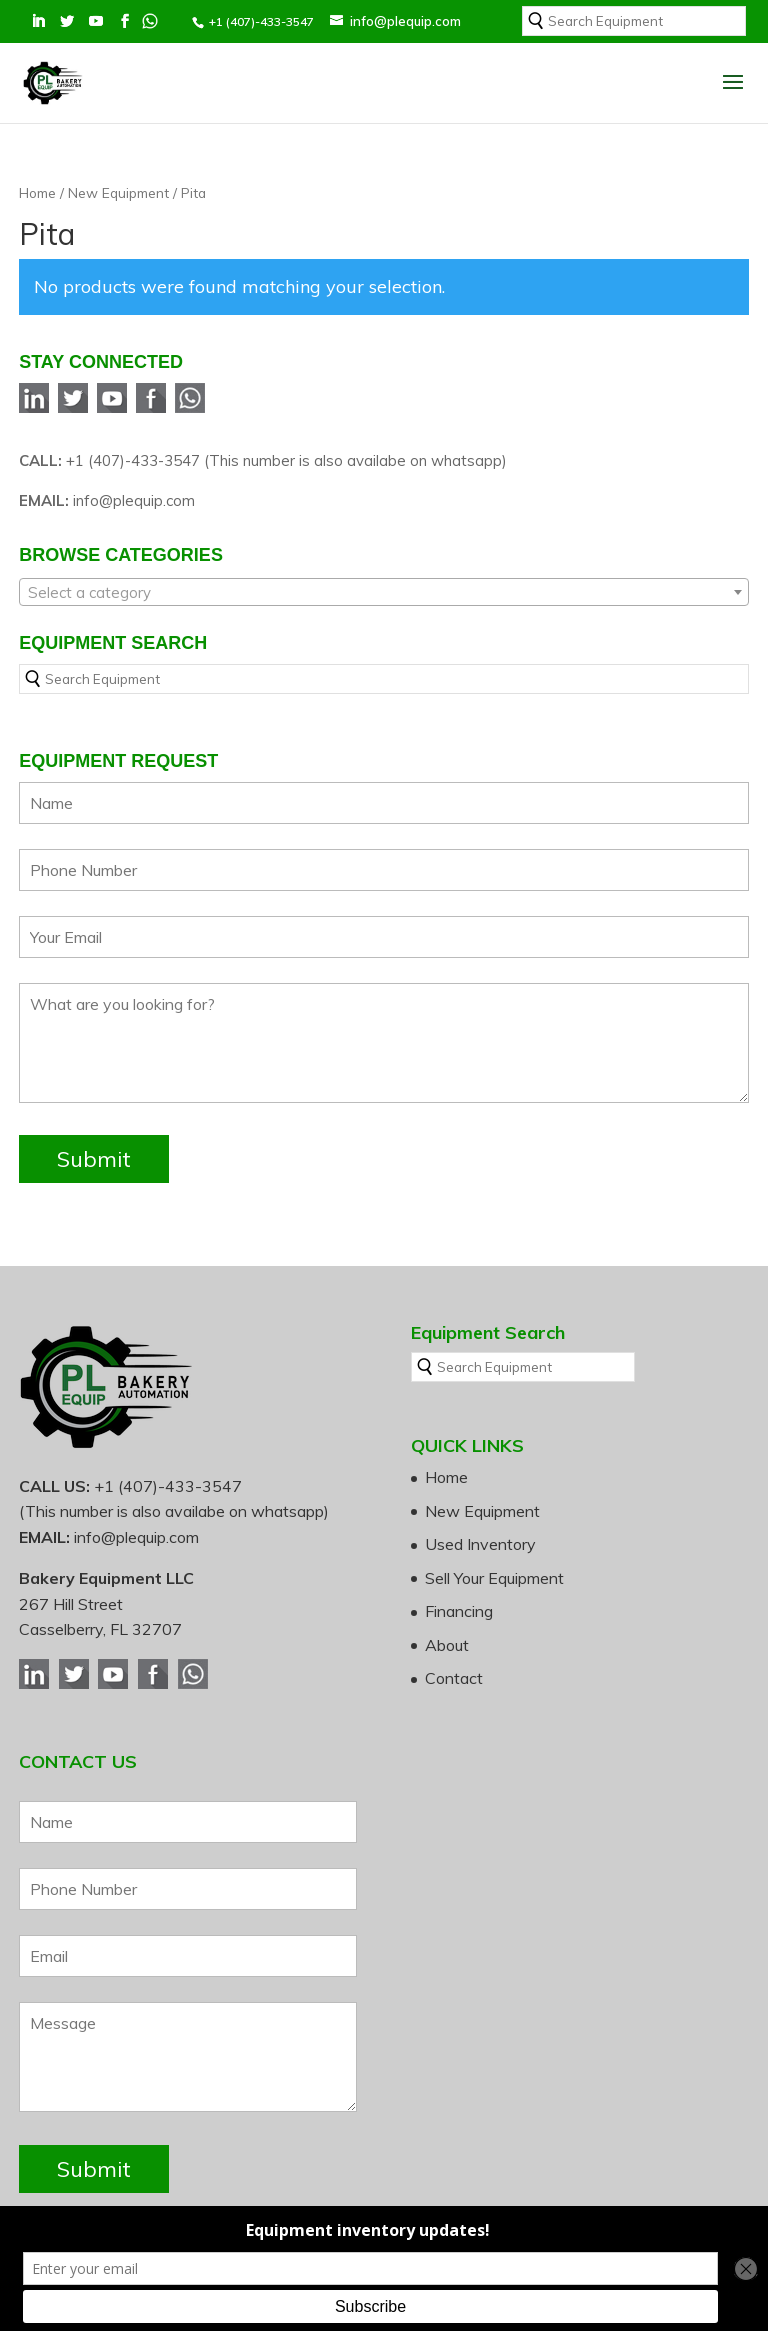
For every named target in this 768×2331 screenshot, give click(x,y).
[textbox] (384, 593)
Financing (459, 1611)
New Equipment (118, 192)
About (447, 1645)
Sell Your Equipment (494, 1578)
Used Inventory (480, 1544)
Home (37, 192)
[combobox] (384, 592)
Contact (454, 1678)
